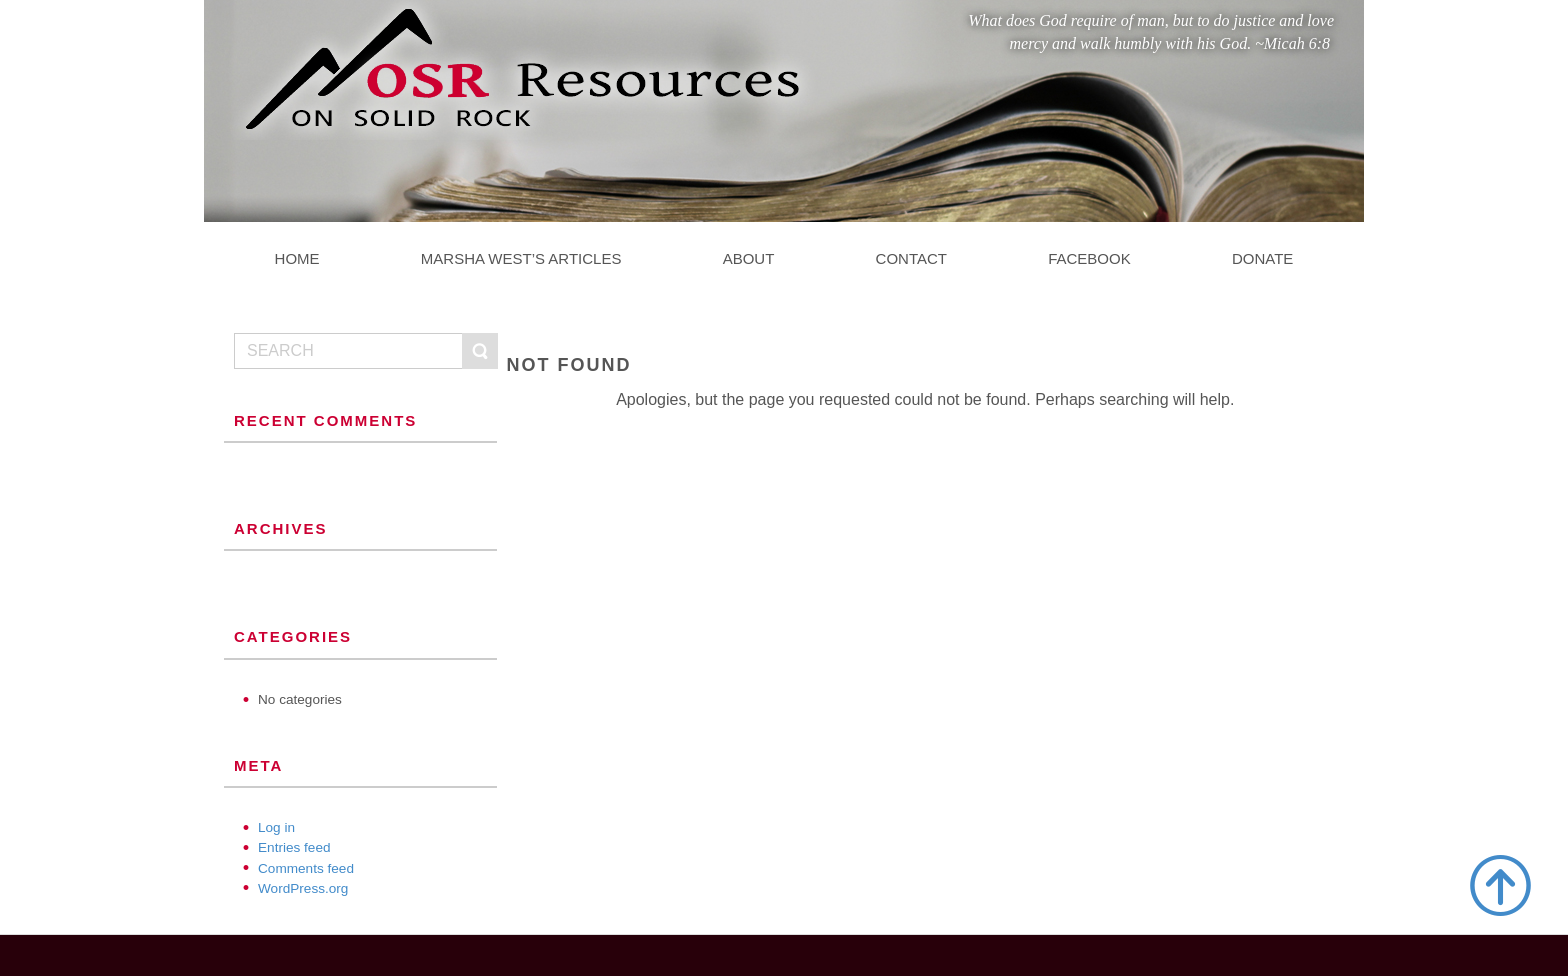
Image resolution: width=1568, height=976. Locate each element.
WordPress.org (303, 888)
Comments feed (306, 868)
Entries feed (294, 847)
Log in (276, 827)
